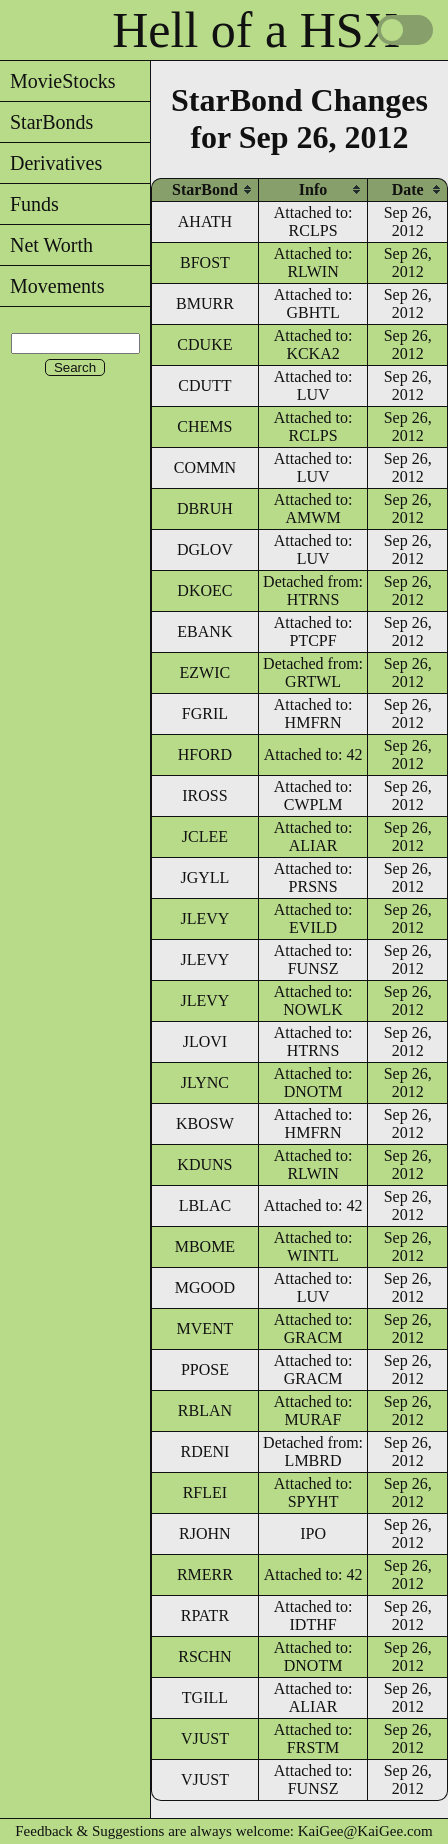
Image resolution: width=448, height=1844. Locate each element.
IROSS (204, 795)
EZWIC (205, 672)
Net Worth (46, 245)
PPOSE (205, 1369)
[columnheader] (205, 189)
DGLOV (205, 549)
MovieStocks (58, 81)
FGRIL (205, 713)
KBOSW (205, 1123)
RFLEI (205, 1492)
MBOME (205, 1246)
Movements (52, 286)
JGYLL (204, 877)
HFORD (205, 754)
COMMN (205, 467)
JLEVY (204, 918)
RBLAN (205, 1410)
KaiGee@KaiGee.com (365, 1831)
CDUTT (204, 385)
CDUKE (204, 344)
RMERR (205, 1574)
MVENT (204, 1328)
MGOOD (205, 1287)
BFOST (205, 262)
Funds (29, 204)
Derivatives (51, 163)
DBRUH (205, 508)
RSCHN (204, 1656)
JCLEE (205, 836)
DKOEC (204, 590)
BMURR (205, 303)
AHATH (205, 221)
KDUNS (204, 1164)
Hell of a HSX (255, 30)
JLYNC (205, 1082)
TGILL (205, 1697)
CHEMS (204, 426)
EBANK (204, 631)
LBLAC (205, 1205)
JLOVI (205, 1041)
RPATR (205, 1615)
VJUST (205, 1738)
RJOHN (205, 1533)
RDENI (204, 1451)
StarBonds (46, 122)
